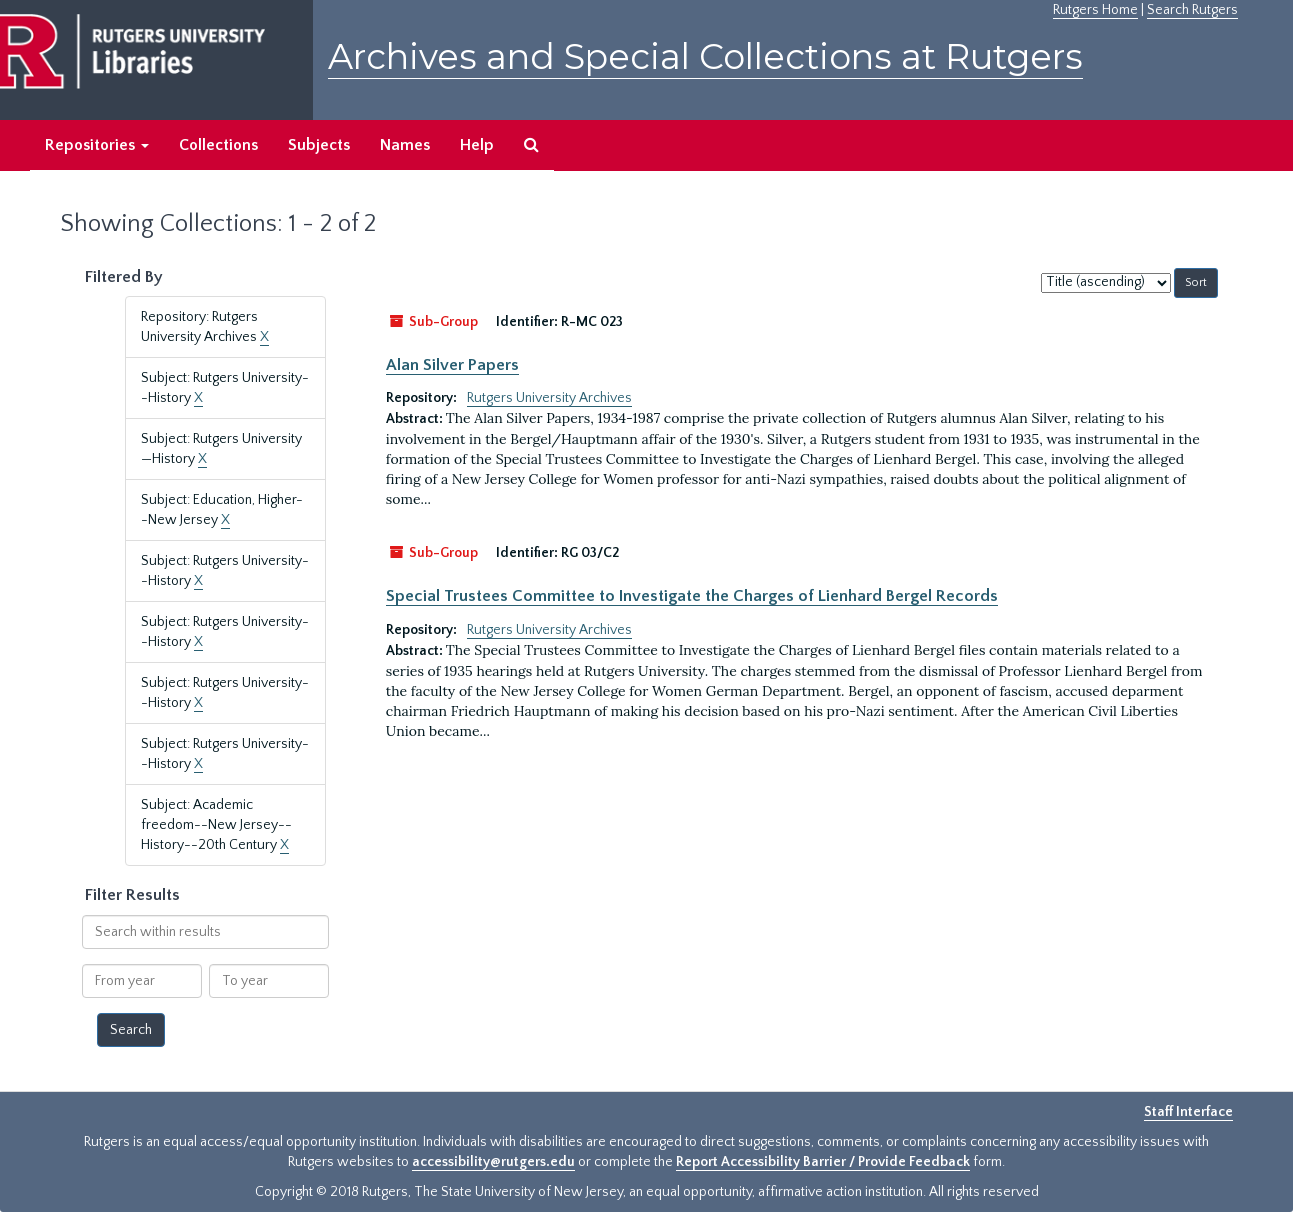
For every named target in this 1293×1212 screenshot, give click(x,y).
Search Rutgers (1192, 10)
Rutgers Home (1095, 10)
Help (477, 145)
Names (405, 145)
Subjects (319, 145)
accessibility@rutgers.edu (493, 1162)
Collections (218, 145)
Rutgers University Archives (549, 398)
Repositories (97, 145)
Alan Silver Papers (452, 365)
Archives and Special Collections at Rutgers (705, 56)
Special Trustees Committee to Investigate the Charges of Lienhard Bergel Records (692, 596)
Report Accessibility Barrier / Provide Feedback (823, 1162)
